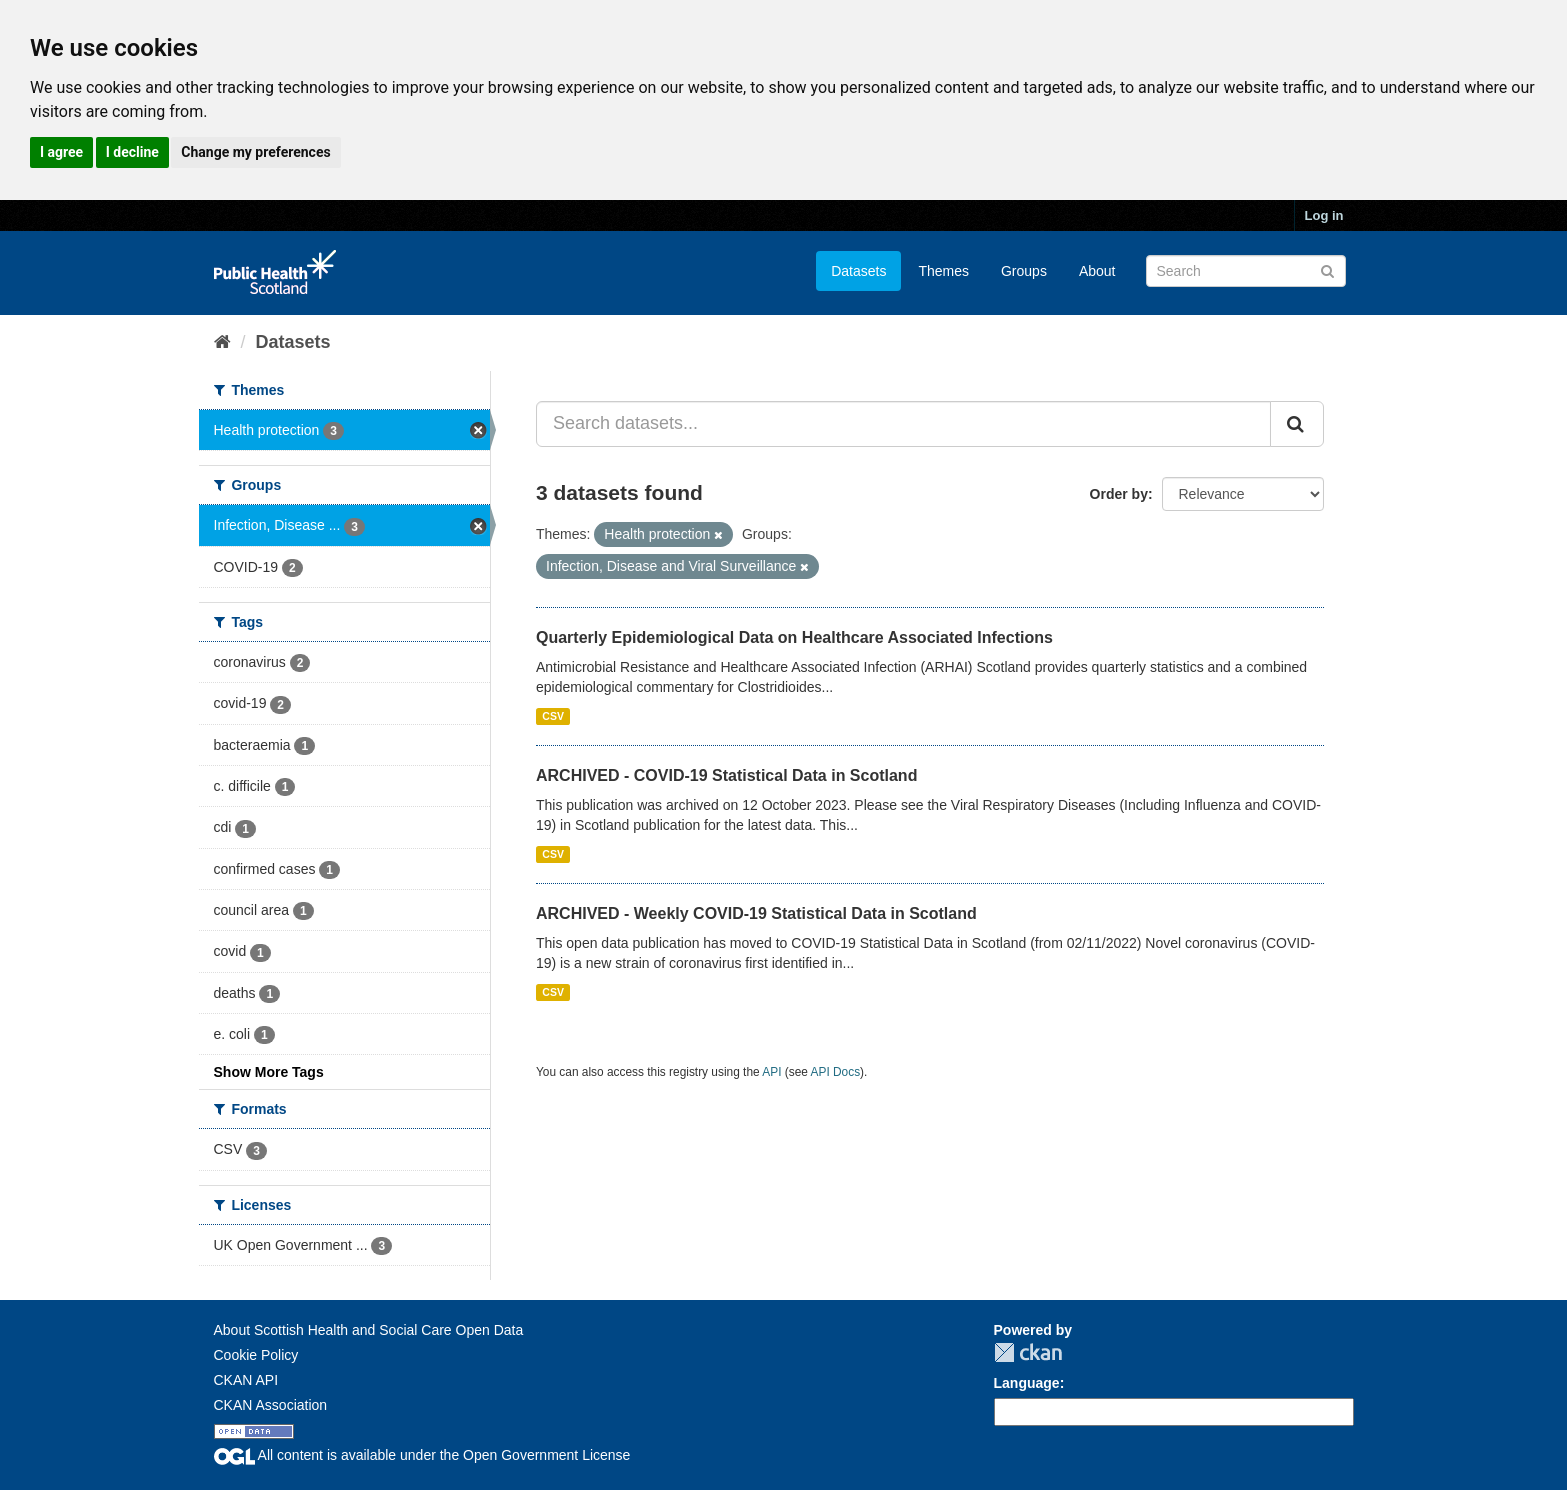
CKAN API (246, 1380)
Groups (1024, 271)
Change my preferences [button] (255, 152)
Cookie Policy (256, 1355)
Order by (1119, 494)
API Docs (836, 1072)
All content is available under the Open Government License (422, 1455)
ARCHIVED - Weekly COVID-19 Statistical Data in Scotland (756, 913)
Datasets (858, 271)
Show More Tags (269, 1072)
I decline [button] (132, 152)
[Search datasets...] (903, 424)
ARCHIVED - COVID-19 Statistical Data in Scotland (726, 775)
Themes (943, 271)
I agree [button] (61, 152)
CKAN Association (271, 1405)
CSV (553, 716)
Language (1027, 1383)
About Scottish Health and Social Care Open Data (369, 1330)
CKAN (1028, 1352)
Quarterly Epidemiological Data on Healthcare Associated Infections (794, 637)
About (1097, 271)
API (771, 1072)
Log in (1324, 215)
